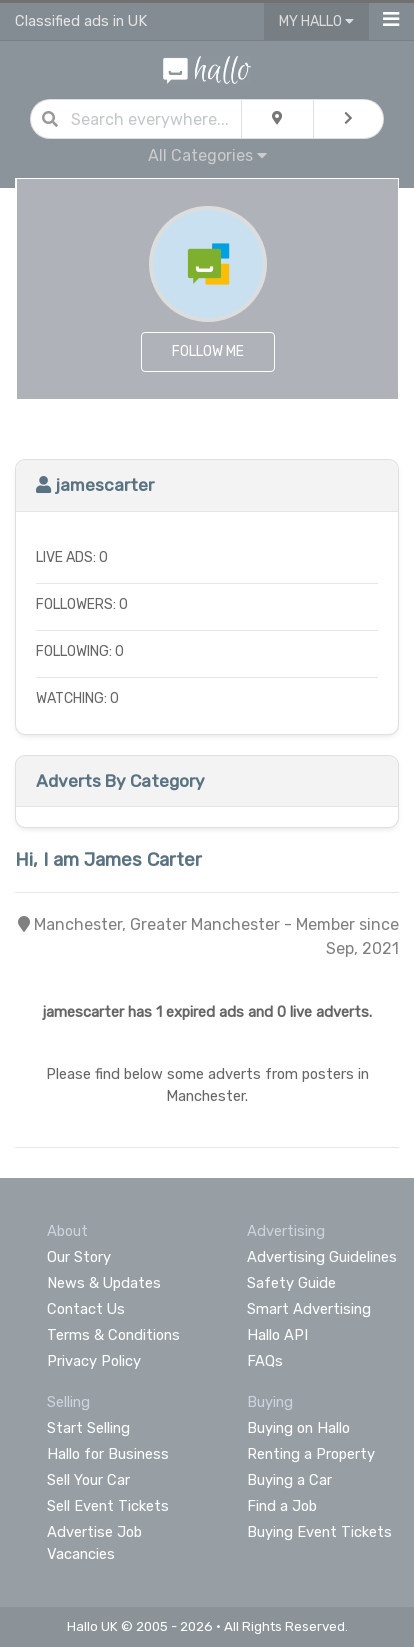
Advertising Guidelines (322, 1257)
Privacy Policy (94, 1361)
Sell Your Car (88, 1480)
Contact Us (86, 1309)
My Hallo (316, 21)
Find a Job (282, 1506)
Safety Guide (291, 1283)
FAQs (265, 1361)
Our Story (79, 1257)
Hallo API (277, 1335)
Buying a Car (289, 1480)
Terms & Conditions (113, 1335)
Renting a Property (311, 1454)
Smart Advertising (309, 1309)
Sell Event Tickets (108, 1506)
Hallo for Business (108, 1454)
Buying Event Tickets (319, 1532)
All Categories (207, 155)
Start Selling (88, 1428)
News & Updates (104, 1283)
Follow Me (208, 351)
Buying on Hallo (298, 1428)
